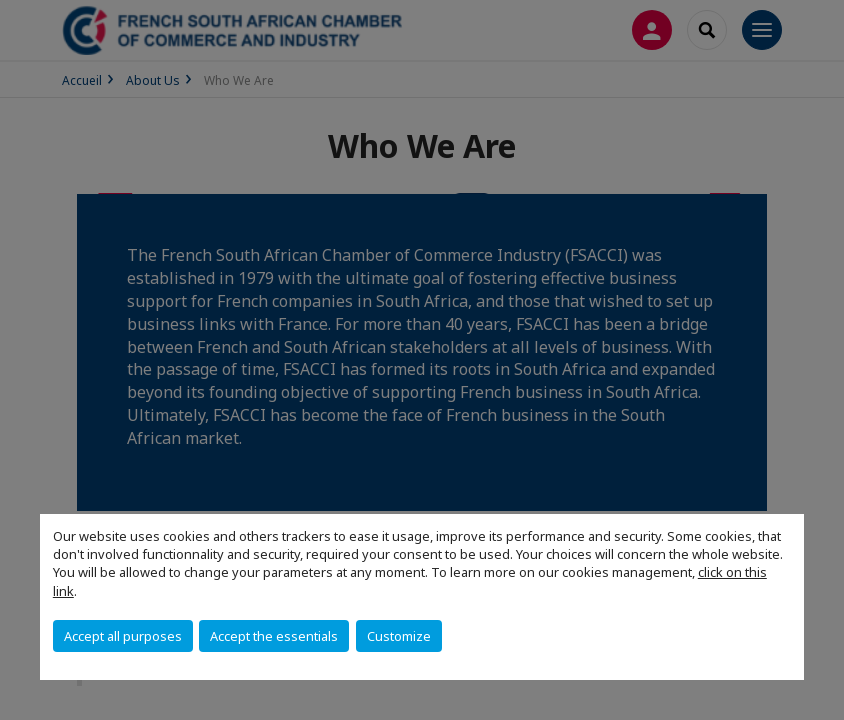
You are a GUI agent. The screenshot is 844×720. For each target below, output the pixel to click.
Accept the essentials (274, 636)
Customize (399, 636)
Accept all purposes (123, 636)
